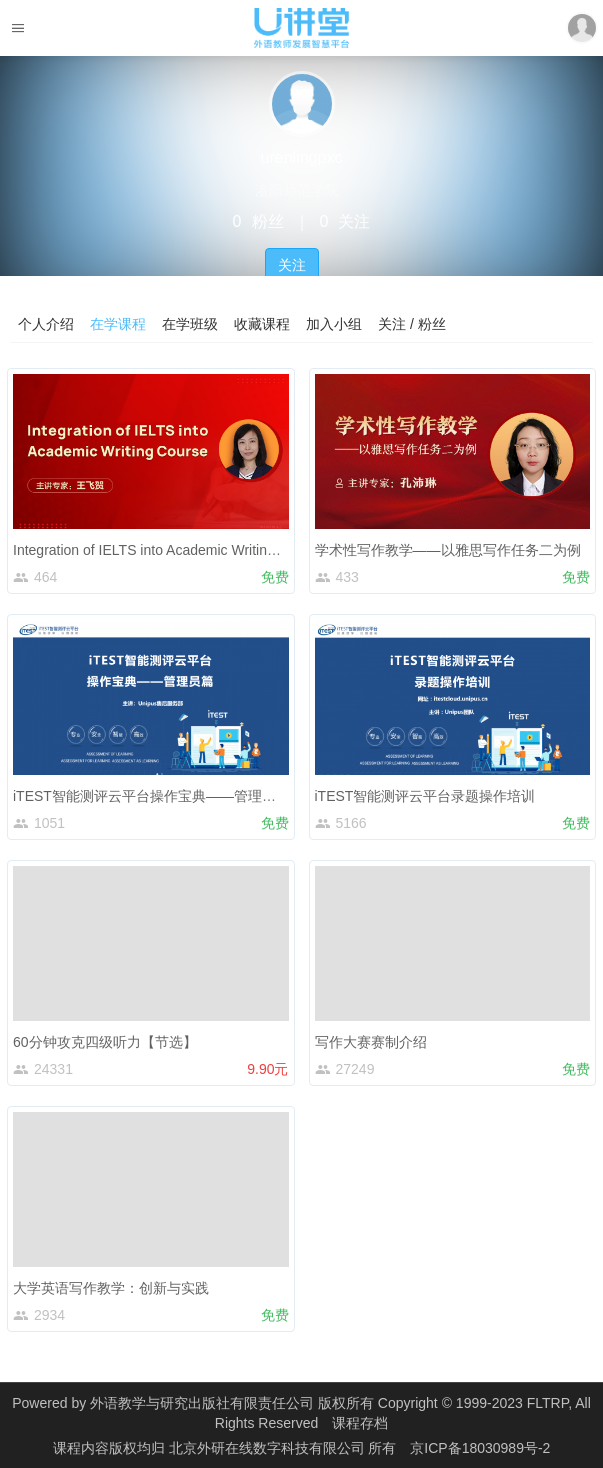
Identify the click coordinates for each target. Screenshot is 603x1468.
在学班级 (190, 324)
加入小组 (334, 324)
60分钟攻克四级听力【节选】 (105, 1042)
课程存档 (360, 1423)
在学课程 (118, 324)
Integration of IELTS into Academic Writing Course (168, 550)
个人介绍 (46, 324)
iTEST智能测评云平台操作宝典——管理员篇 (151, 796)
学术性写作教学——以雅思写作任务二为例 (448, 550)
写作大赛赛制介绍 (371, 1042)
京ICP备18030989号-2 (480, 1448)
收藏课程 (262, 324)
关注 (292, 265)
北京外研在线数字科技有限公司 (269, 1448)
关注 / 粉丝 (412, 324)
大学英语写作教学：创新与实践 (111, 1288)
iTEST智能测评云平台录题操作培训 (425, 796)
